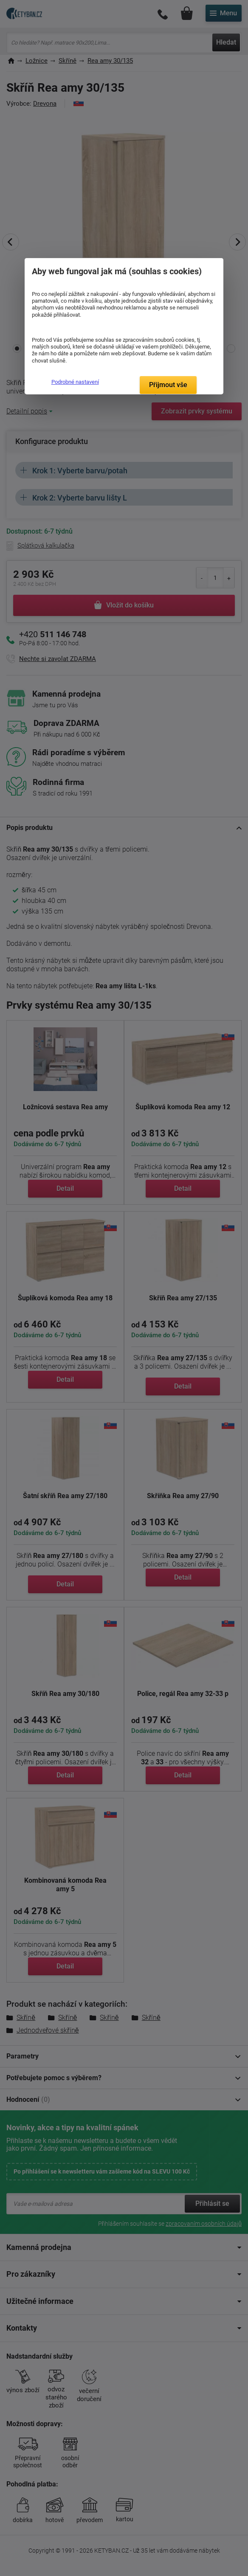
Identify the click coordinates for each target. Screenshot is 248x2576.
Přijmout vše (168, 385)
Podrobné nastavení (75, 382)
